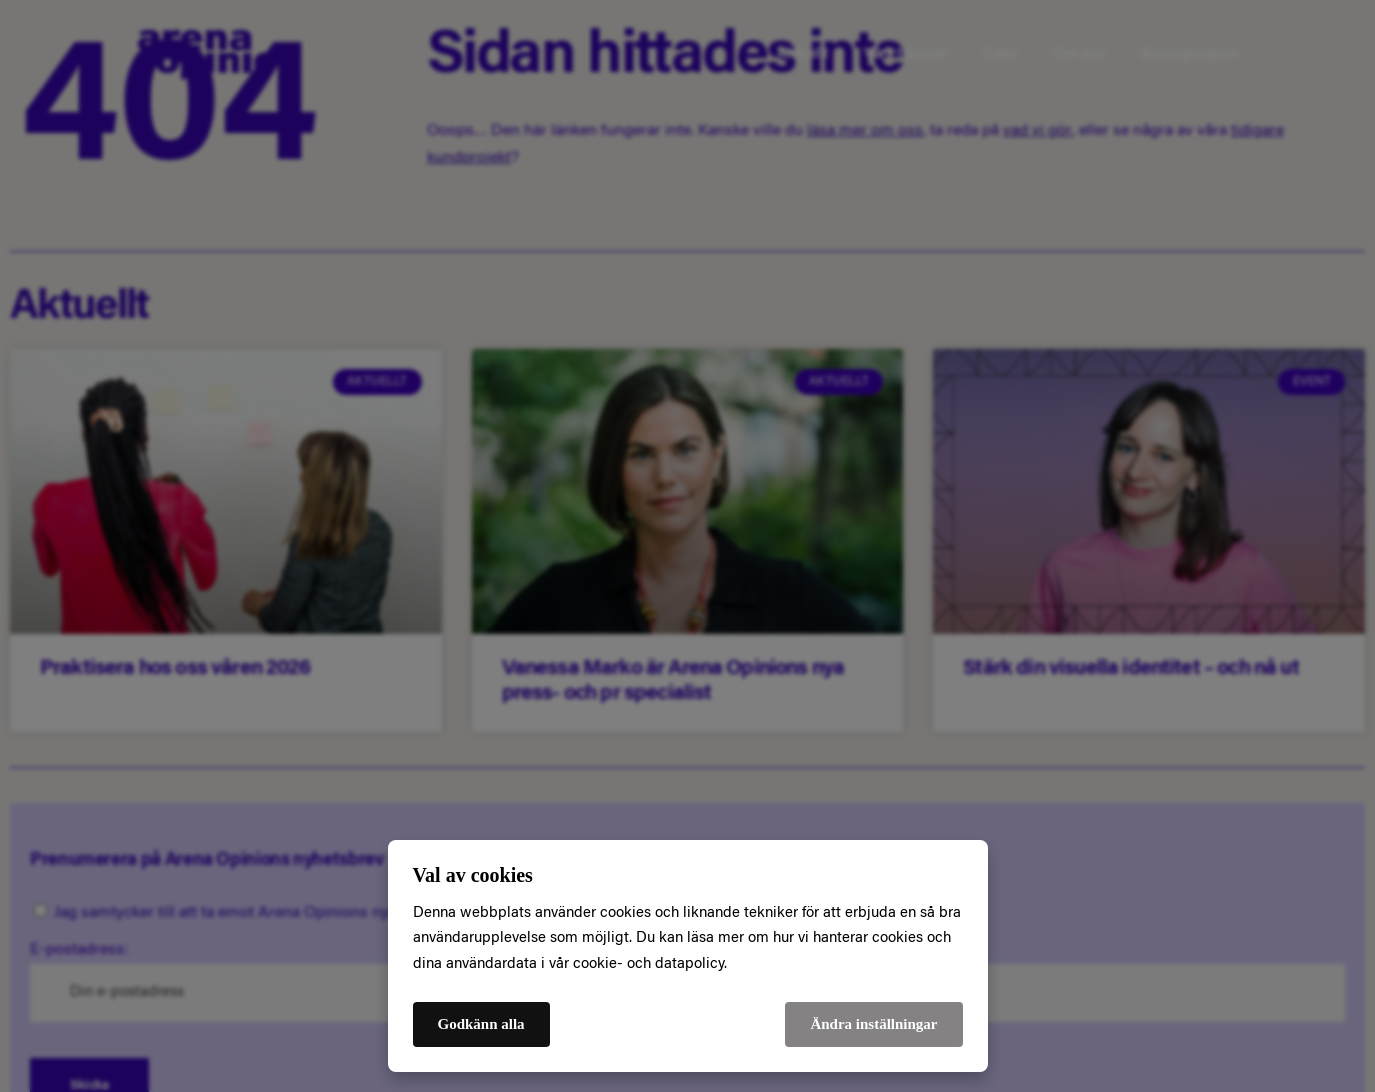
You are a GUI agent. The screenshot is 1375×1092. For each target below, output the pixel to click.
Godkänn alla (481, 1024)
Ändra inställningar (873, 1024)
